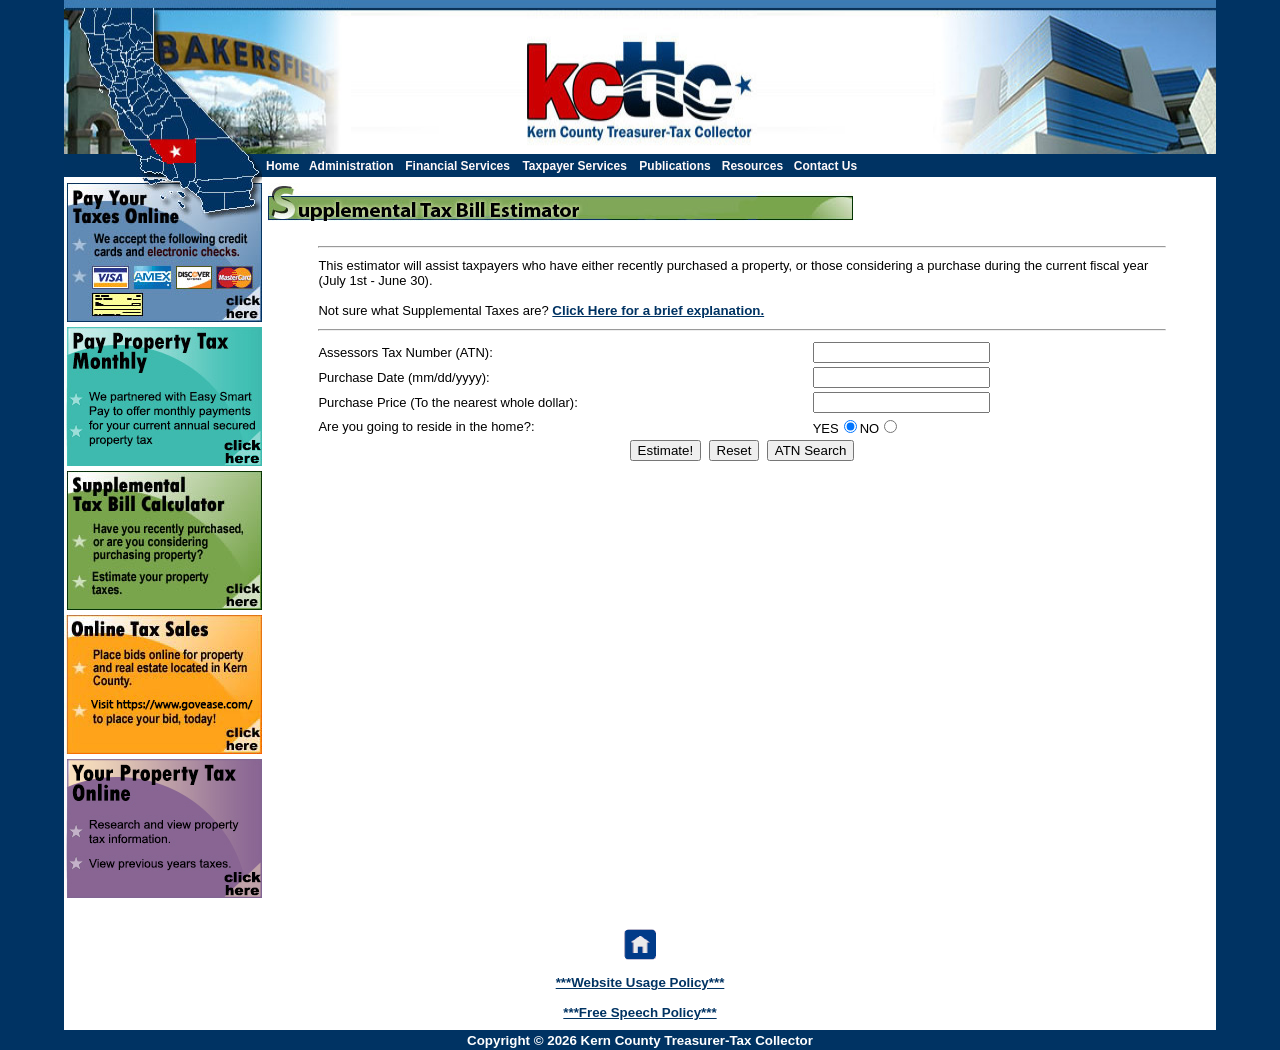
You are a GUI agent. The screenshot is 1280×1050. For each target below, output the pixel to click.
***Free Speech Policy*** (639, 1012)
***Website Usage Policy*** (640, 982)
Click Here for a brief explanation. (658, 310)
